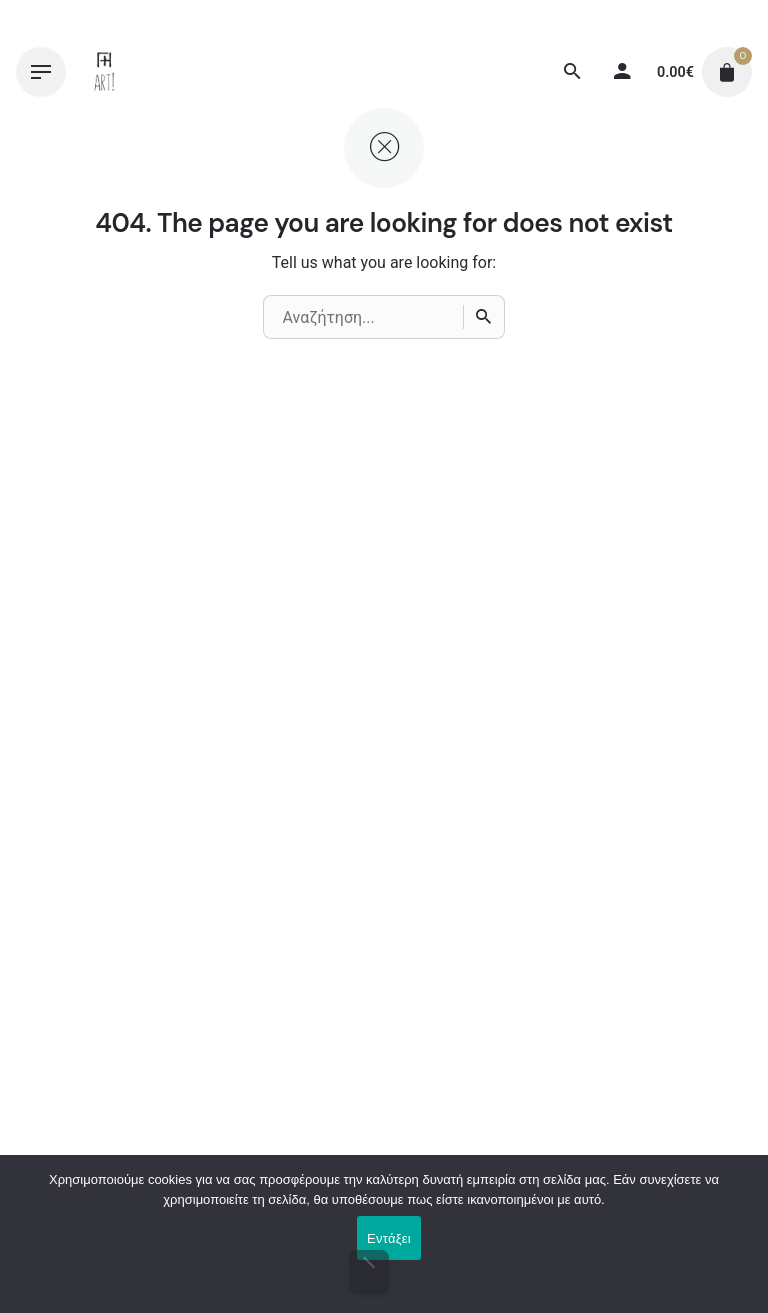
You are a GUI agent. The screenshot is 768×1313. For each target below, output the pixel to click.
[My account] (622, 72)
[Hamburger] (41, 72)
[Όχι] (369, 1272)
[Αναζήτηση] (572, 72)
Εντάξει (389, 1238)
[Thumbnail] (105, 72)
